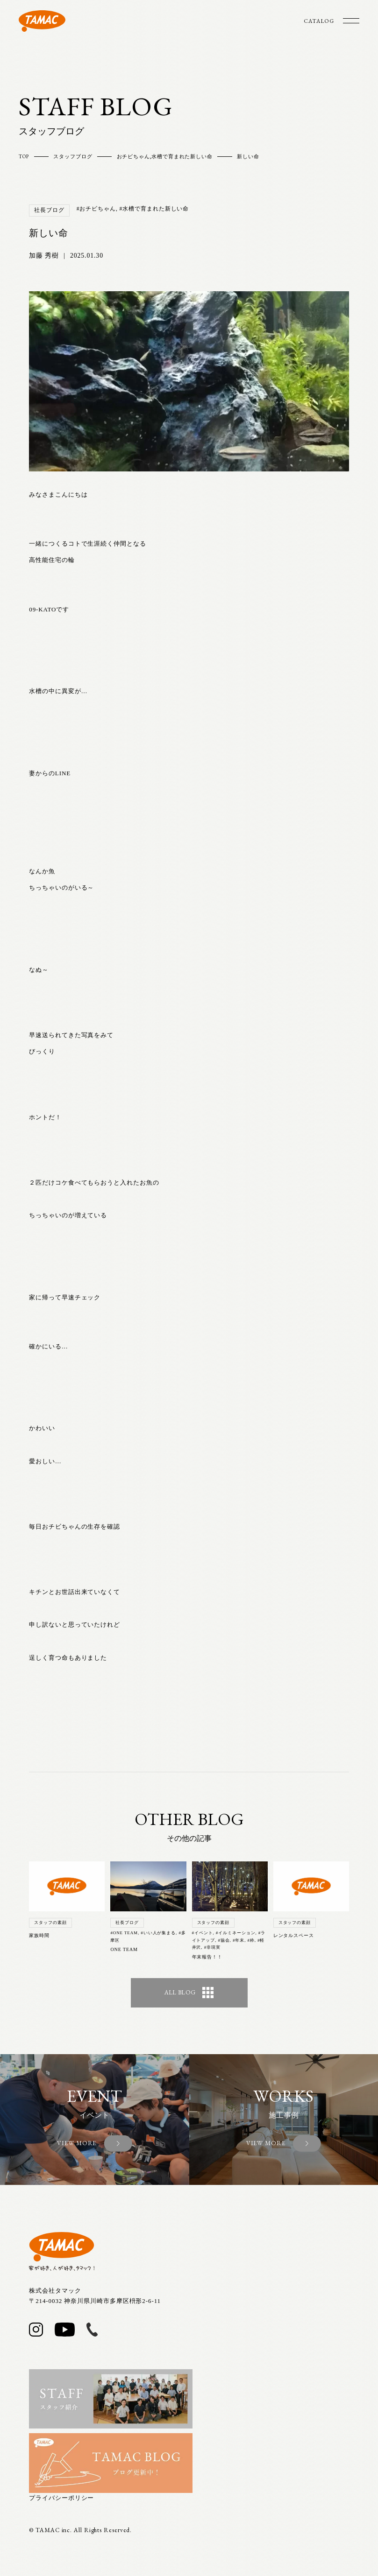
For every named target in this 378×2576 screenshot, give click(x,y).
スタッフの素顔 (50, 1922)
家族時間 (39, 1935)
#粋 (250, 1940)
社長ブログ (49, 210)
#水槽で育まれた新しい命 (154, 209)
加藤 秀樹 (44, 255)
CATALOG (319, 21)
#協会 (223, 1940)
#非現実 (212, 1947)
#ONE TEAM (124, 1932)
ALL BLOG (189, 1992)
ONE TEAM (123, 1949)
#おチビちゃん (96, 209)
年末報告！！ (207, 1956)
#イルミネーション (236, 1932)
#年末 (238, 1940)
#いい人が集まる (158, 1932)
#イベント (202, 1932)
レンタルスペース (293, 1935)
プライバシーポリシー (61, 2497)
